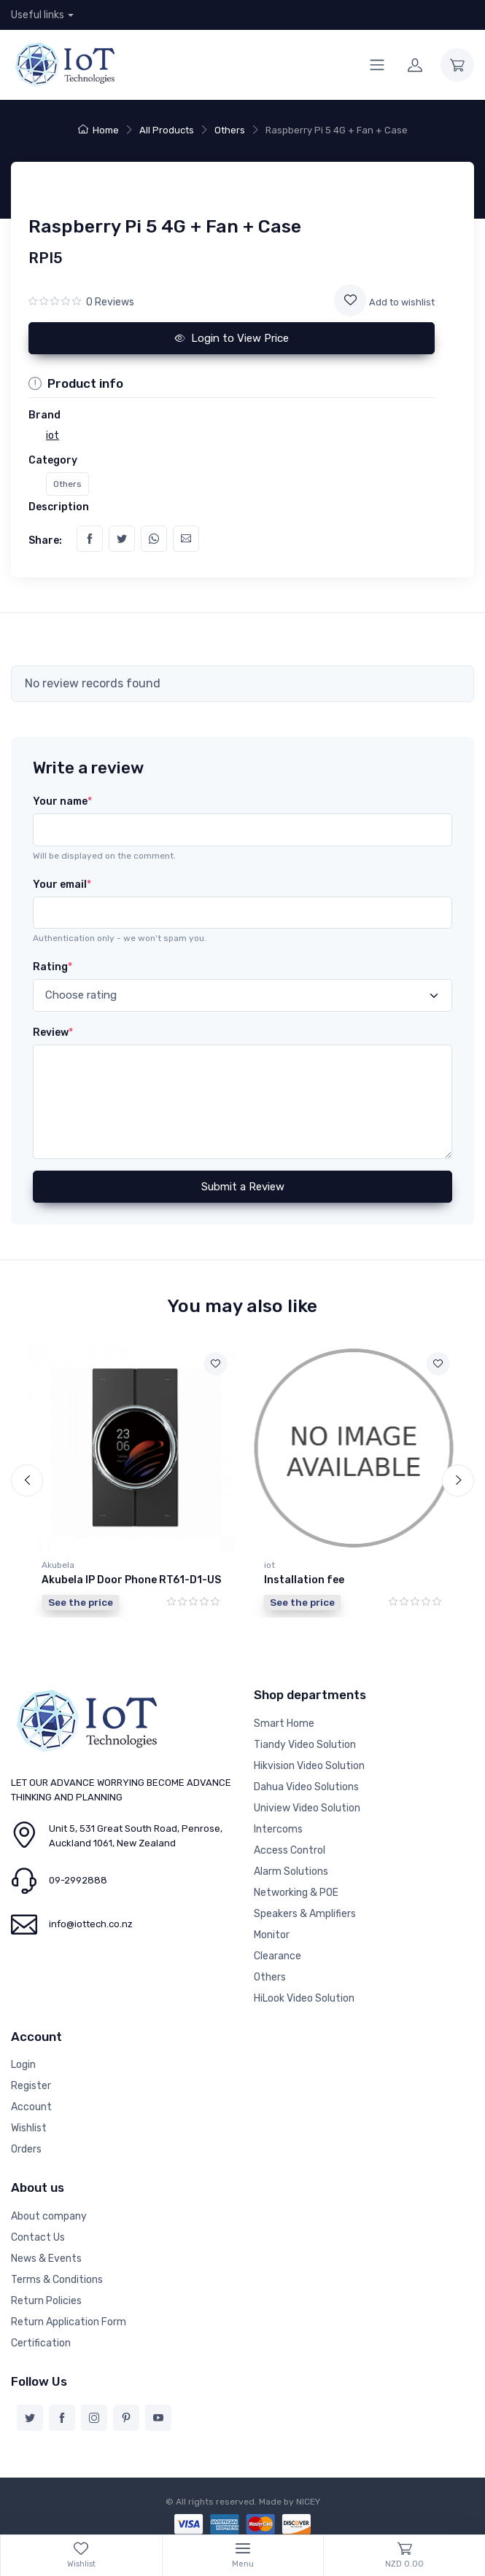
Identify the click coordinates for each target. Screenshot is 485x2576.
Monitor (272, 1933)
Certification (41, 2341)
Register (31, 2084)
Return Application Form (68, 2320)
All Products (166, 130)
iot (269, 1565)
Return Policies (46, 2298)
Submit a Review (242, 1186)
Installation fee (304, 1580)
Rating (52, 967)
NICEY (308, 2499)
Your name (62, 801)
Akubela (58, 1565)
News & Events (46, 2256)
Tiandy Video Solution (305, 1742)
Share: (45, 540)
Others (229, 130)
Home (98, 130)
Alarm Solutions (291, 1869)
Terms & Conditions (57, 2277)
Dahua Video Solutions (306, 1785)
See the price (80, 1602)
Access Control (289, 1848)
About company (49, 2214)
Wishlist (29, 2126)
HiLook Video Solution (304, 1996)
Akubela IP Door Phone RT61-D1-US (131, 1580)
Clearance (277, 1954)
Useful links (37, 15)
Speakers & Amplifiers (305, 1911)
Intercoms (278, 1827)
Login (23, 2063)
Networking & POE (296, 1890)
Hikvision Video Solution (309, 1763)
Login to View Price (232, 338)
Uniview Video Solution (307, 1806)
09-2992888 (78, 1878)
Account (31, 2105)
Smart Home (284, 1721)
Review (53, 1032)
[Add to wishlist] (350, 300)
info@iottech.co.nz (91, 1922)
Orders (26, 2148)
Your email (62, 884)
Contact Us (38, 2235)
